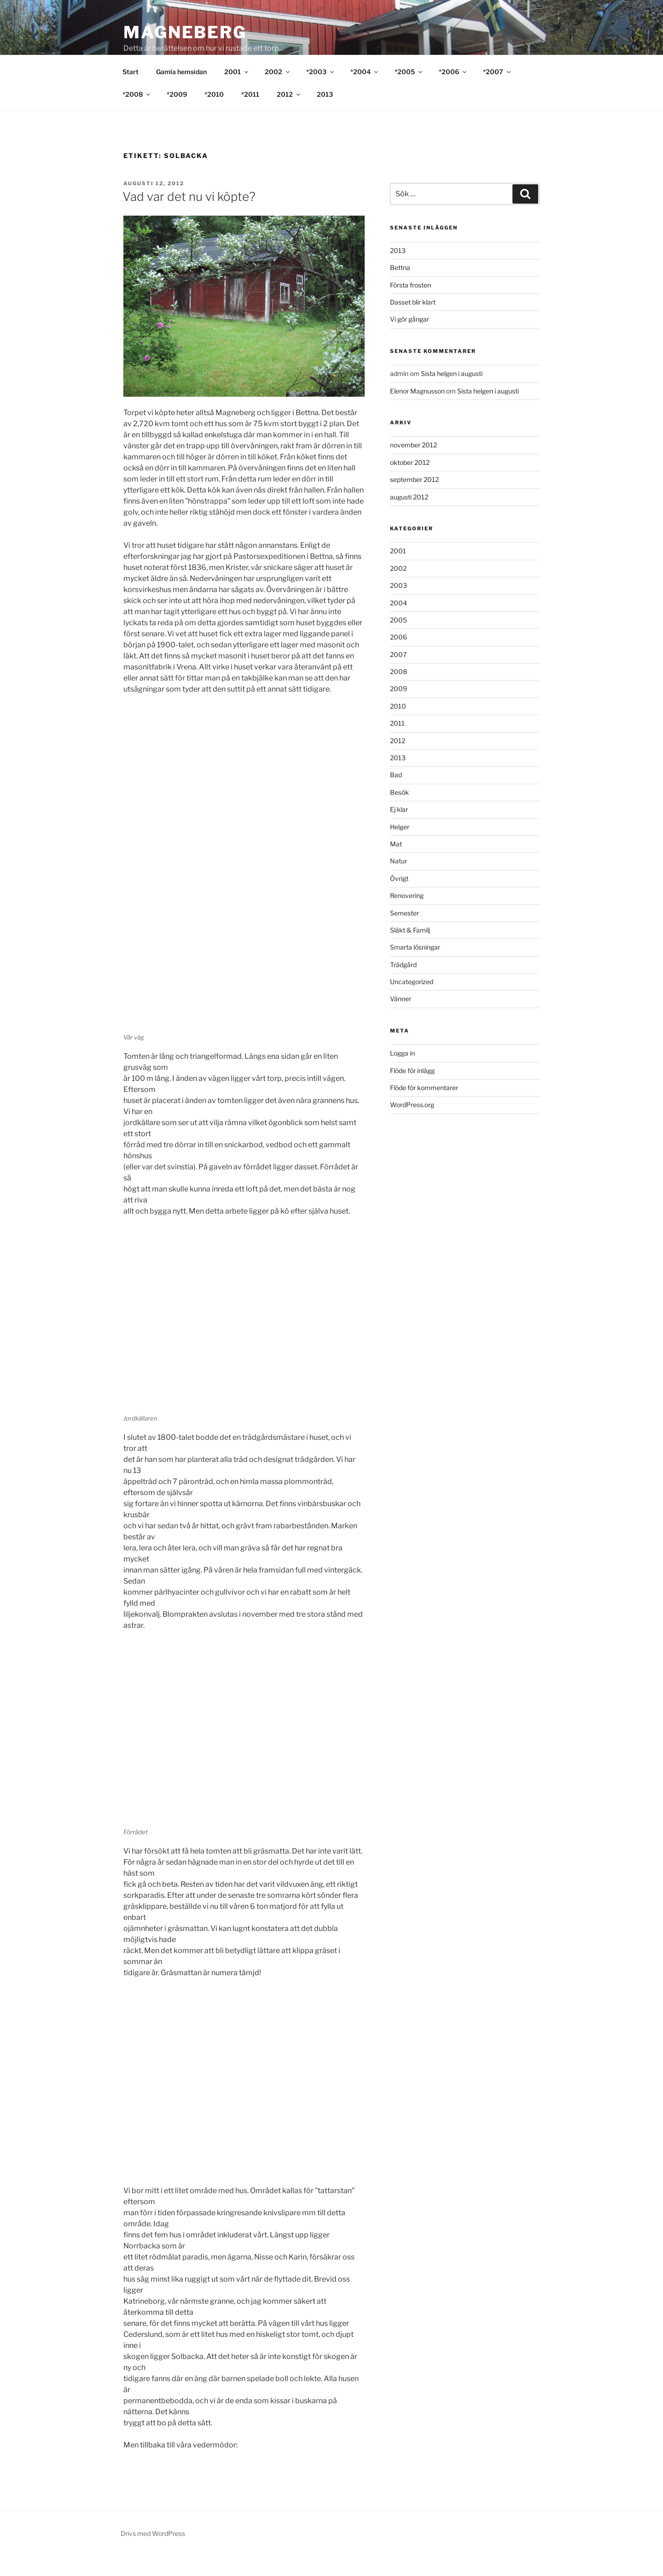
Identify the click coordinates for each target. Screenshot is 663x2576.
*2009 (177, 115)
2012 (289, 115)
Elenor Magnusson (417, 412)
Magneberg (185, 32)
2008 (398, 693)
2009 (398, 710)
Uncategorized (411, 1003)
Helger (399, 848)
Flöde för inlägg (412, 1092)
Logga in (402, 1074)
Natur (398, 882)
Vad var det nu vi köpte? (189, 218)
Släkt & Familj (410, 951)
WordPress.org (412, 1126)
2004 (398, 624)
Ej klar (399, 830)
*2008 (136, 115)
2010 (398, 727)
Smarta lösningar (415, 968)
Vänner (400, 1020)
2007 (398, 676)
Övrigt (399, 900)
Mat (396, 865)
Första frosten (410, 306)
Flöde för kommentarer (424, 1109)
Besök (399, 813)
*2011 (250, 115)
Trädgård (403, 986)
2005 (398, 641)
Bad (396, 796)
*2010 (214, 115)
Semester (404, 934)
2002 (278, 93)
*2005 (409, 93)
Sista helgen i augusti (452, 395)
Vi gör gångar (409, 340)
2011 (397, 744)
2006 (398, 658)
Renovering (407, 917)
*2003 (320, 93)
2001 (237, 93)
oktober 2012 (410, 483)
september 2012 (414, 501)
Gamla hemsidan (181, 93)
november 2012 (413, 466)
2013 (325, 115)
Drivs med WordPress (153, 2554)
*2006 (453, 93)
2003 (398, 606)
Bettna (400, 289)
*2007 (497, 93)
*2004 (364, 93)
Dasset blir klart (413, 323)
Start (130, 93)
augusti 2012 (409, 518)
